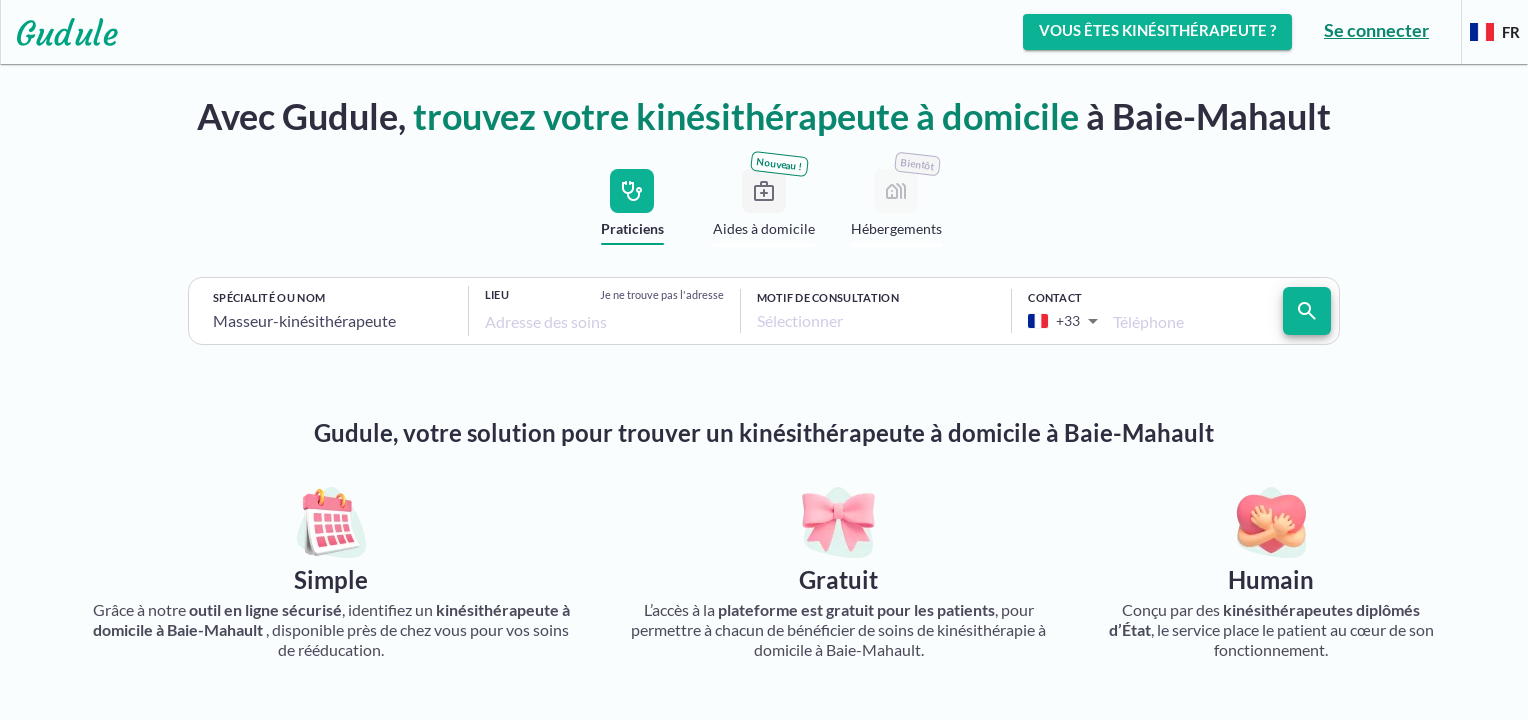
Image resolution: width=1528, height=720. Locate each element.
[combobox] (332, 321)
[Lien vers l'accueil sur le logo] (59, 32)
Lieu (497, 294)
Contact (1055, 297)
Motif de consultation (828, 297)
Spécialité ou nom (269, 297)
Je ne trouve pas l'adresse (662, 294)
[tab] (632, 210)
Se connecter (1376, 30)
